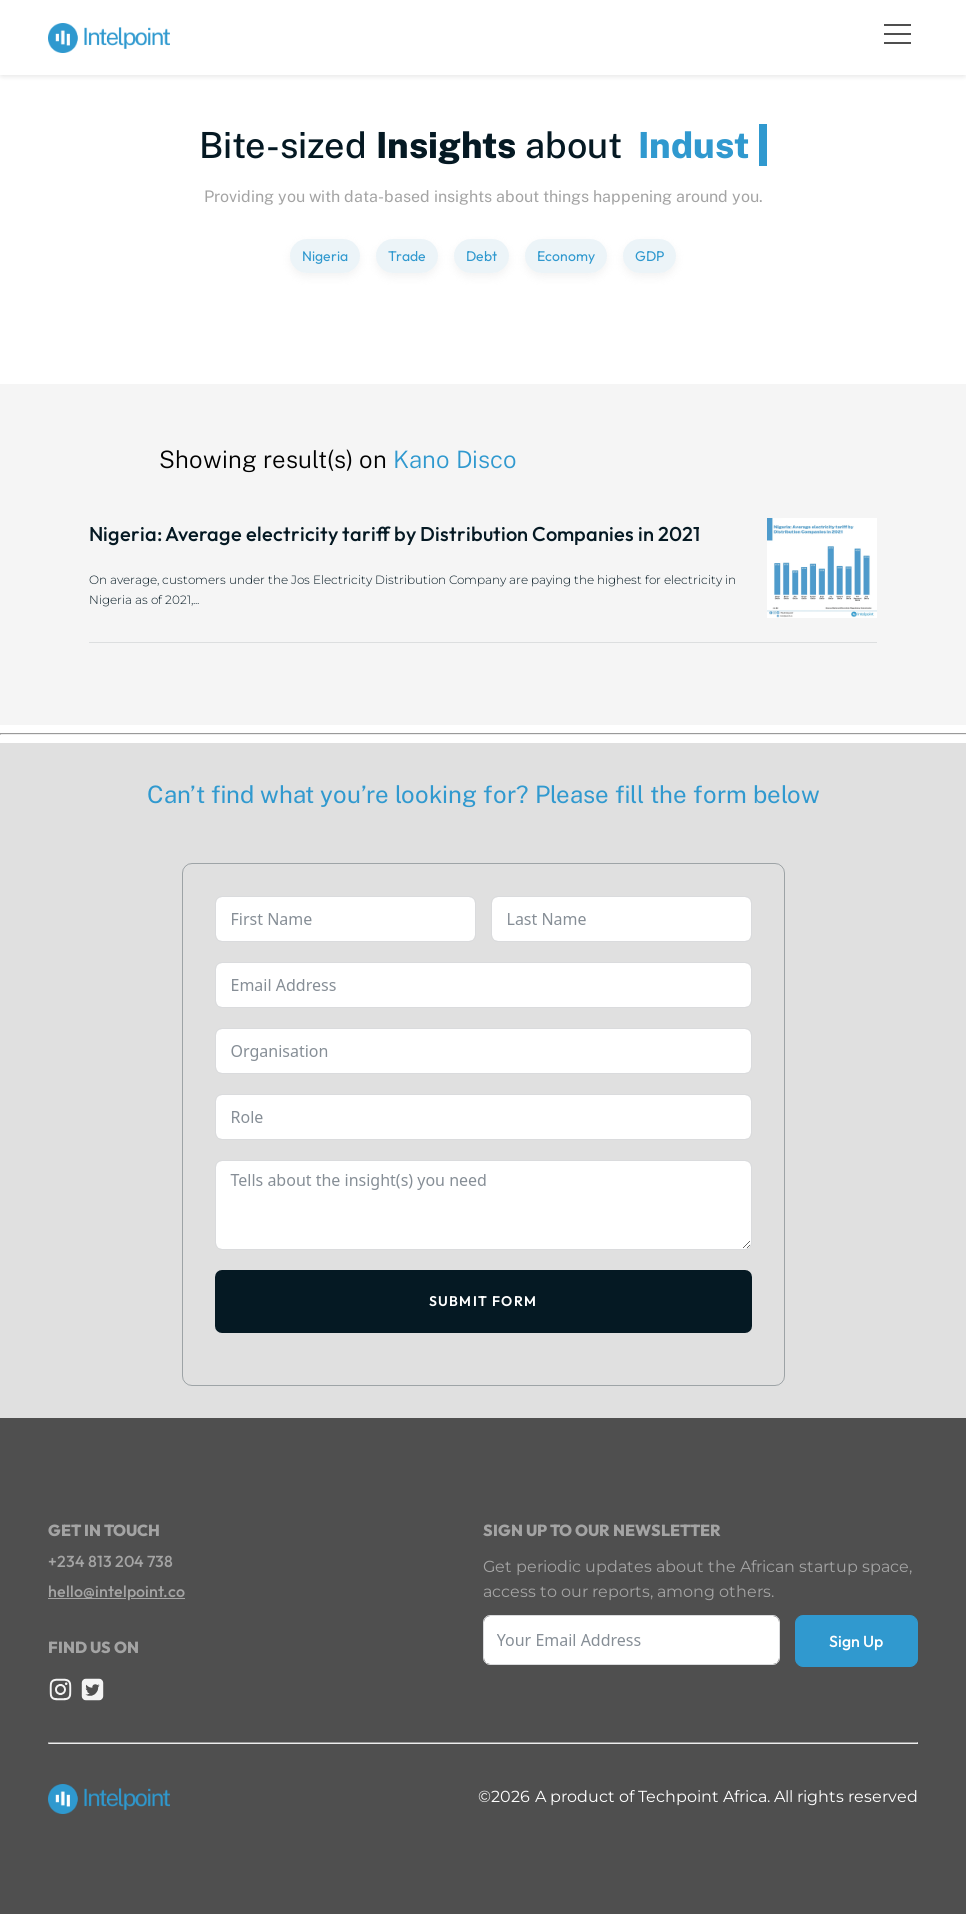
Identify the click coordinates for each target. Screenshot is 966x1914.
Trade (407, 256)
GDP (649, 256)
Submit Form (483, 1301)
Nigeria (325, 256)
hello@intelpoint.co (116, 1591)
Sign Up (856, 1641)
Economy (566, 256)
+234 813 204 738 (110, 1561)
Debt (481, 256)
